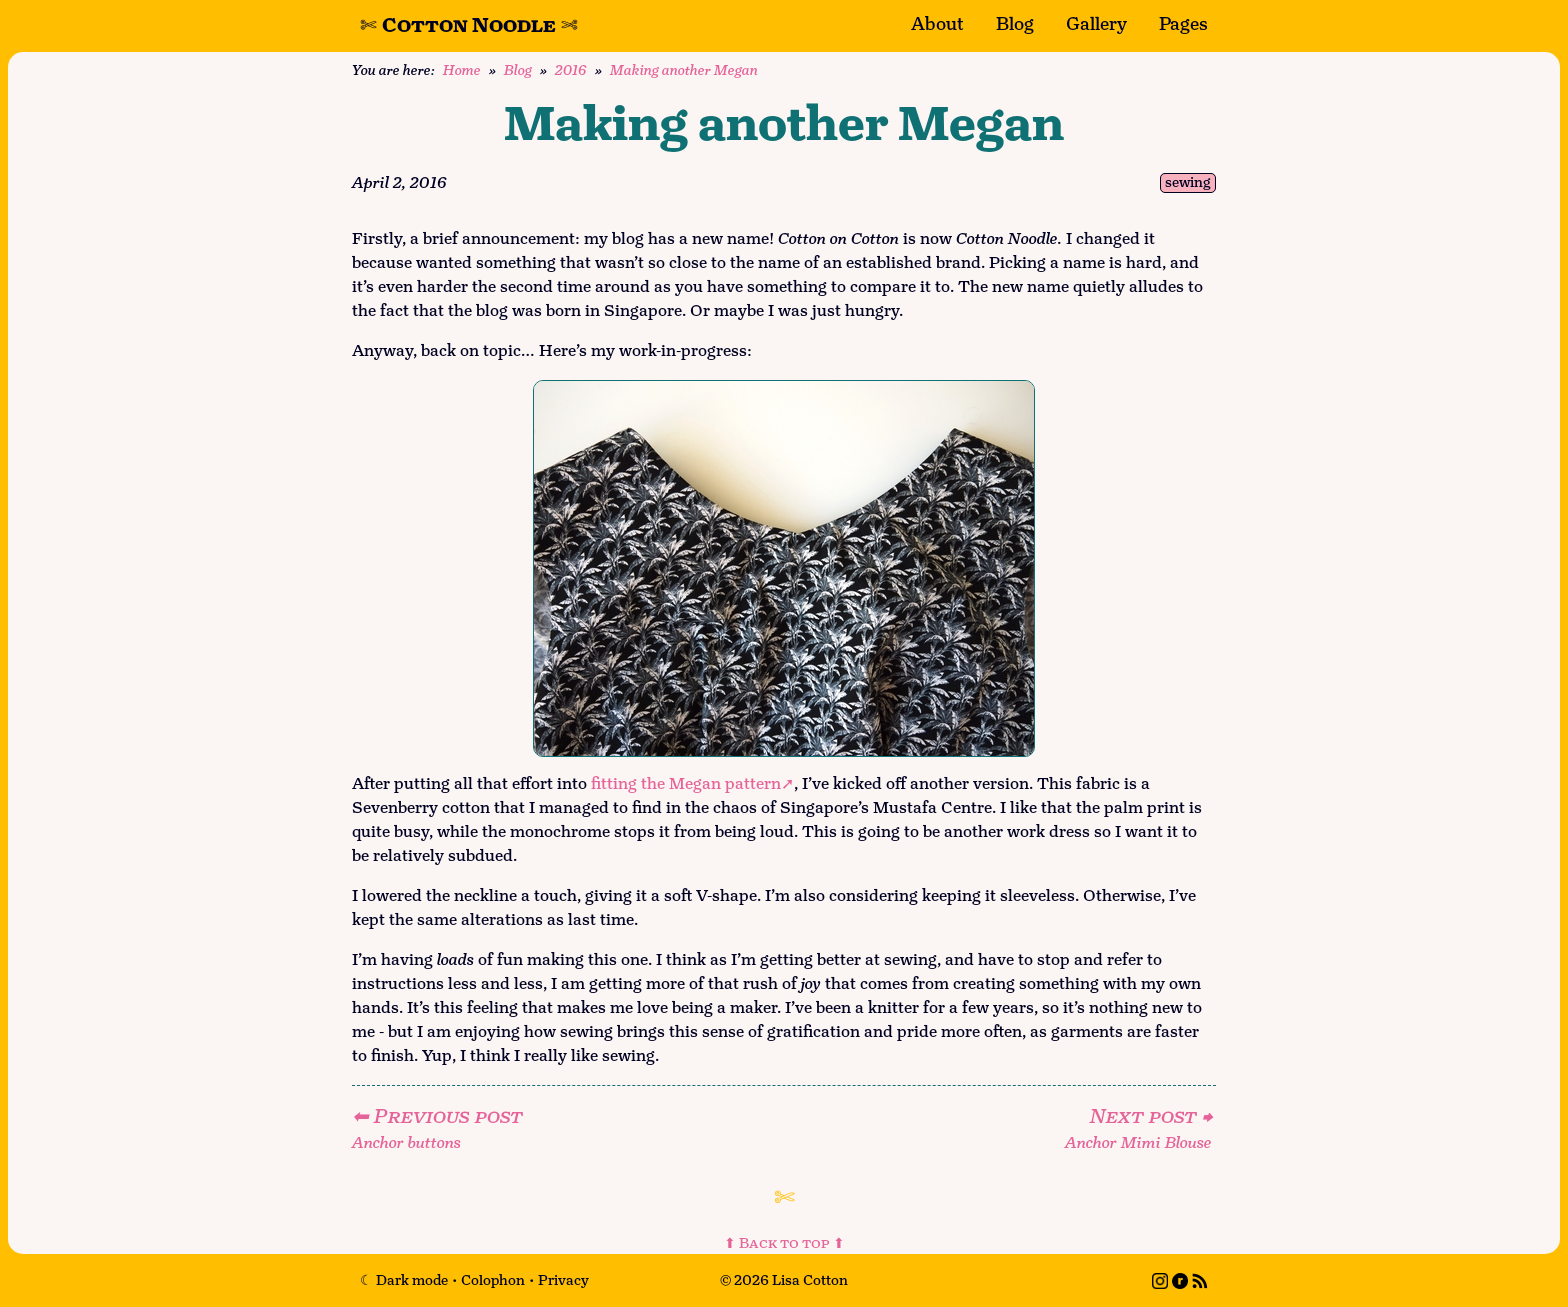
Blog (1015, 24)
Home (462, 70)
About (937, 24)
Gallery (1096, 24)
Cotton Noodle (469, 26)
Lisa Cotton (810, 1280)
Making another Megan (684, 70)
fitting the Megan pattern (686, 784)
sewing (1188, 183)
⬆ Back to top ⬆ (784, 1243)
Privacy (563, 1280)
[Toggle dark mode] (404, 1280)
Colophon (493, 1280)
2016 (571, 70)
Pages (1183, 24)
